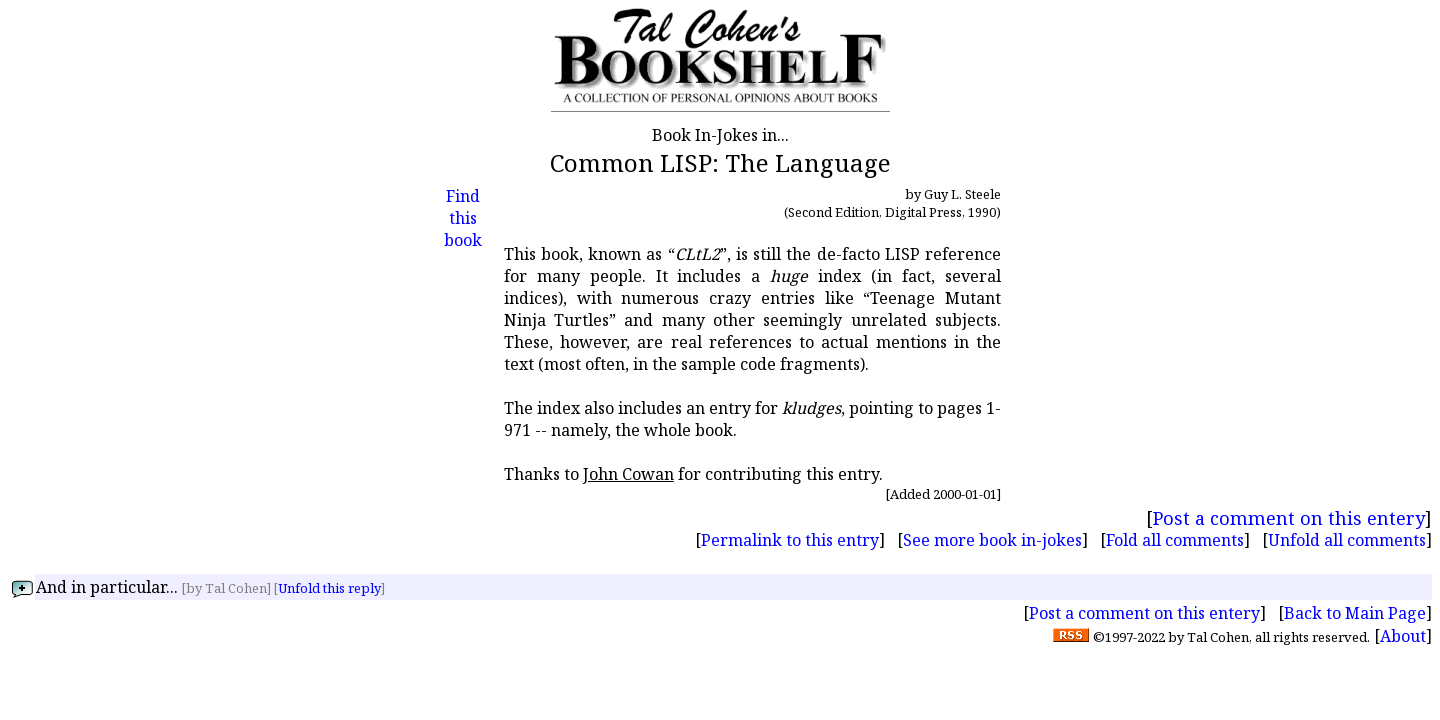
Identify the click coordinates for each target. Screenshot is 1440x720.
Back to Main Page (1355, 613)
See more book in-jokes (992, 540)
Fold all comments (1175, 540)
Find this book (463, 218)
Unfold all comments (1347, 540)
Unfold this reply (329, 588)
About (1403, 636)
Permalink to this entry (790, 540)
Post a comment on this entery (1289, 518)
